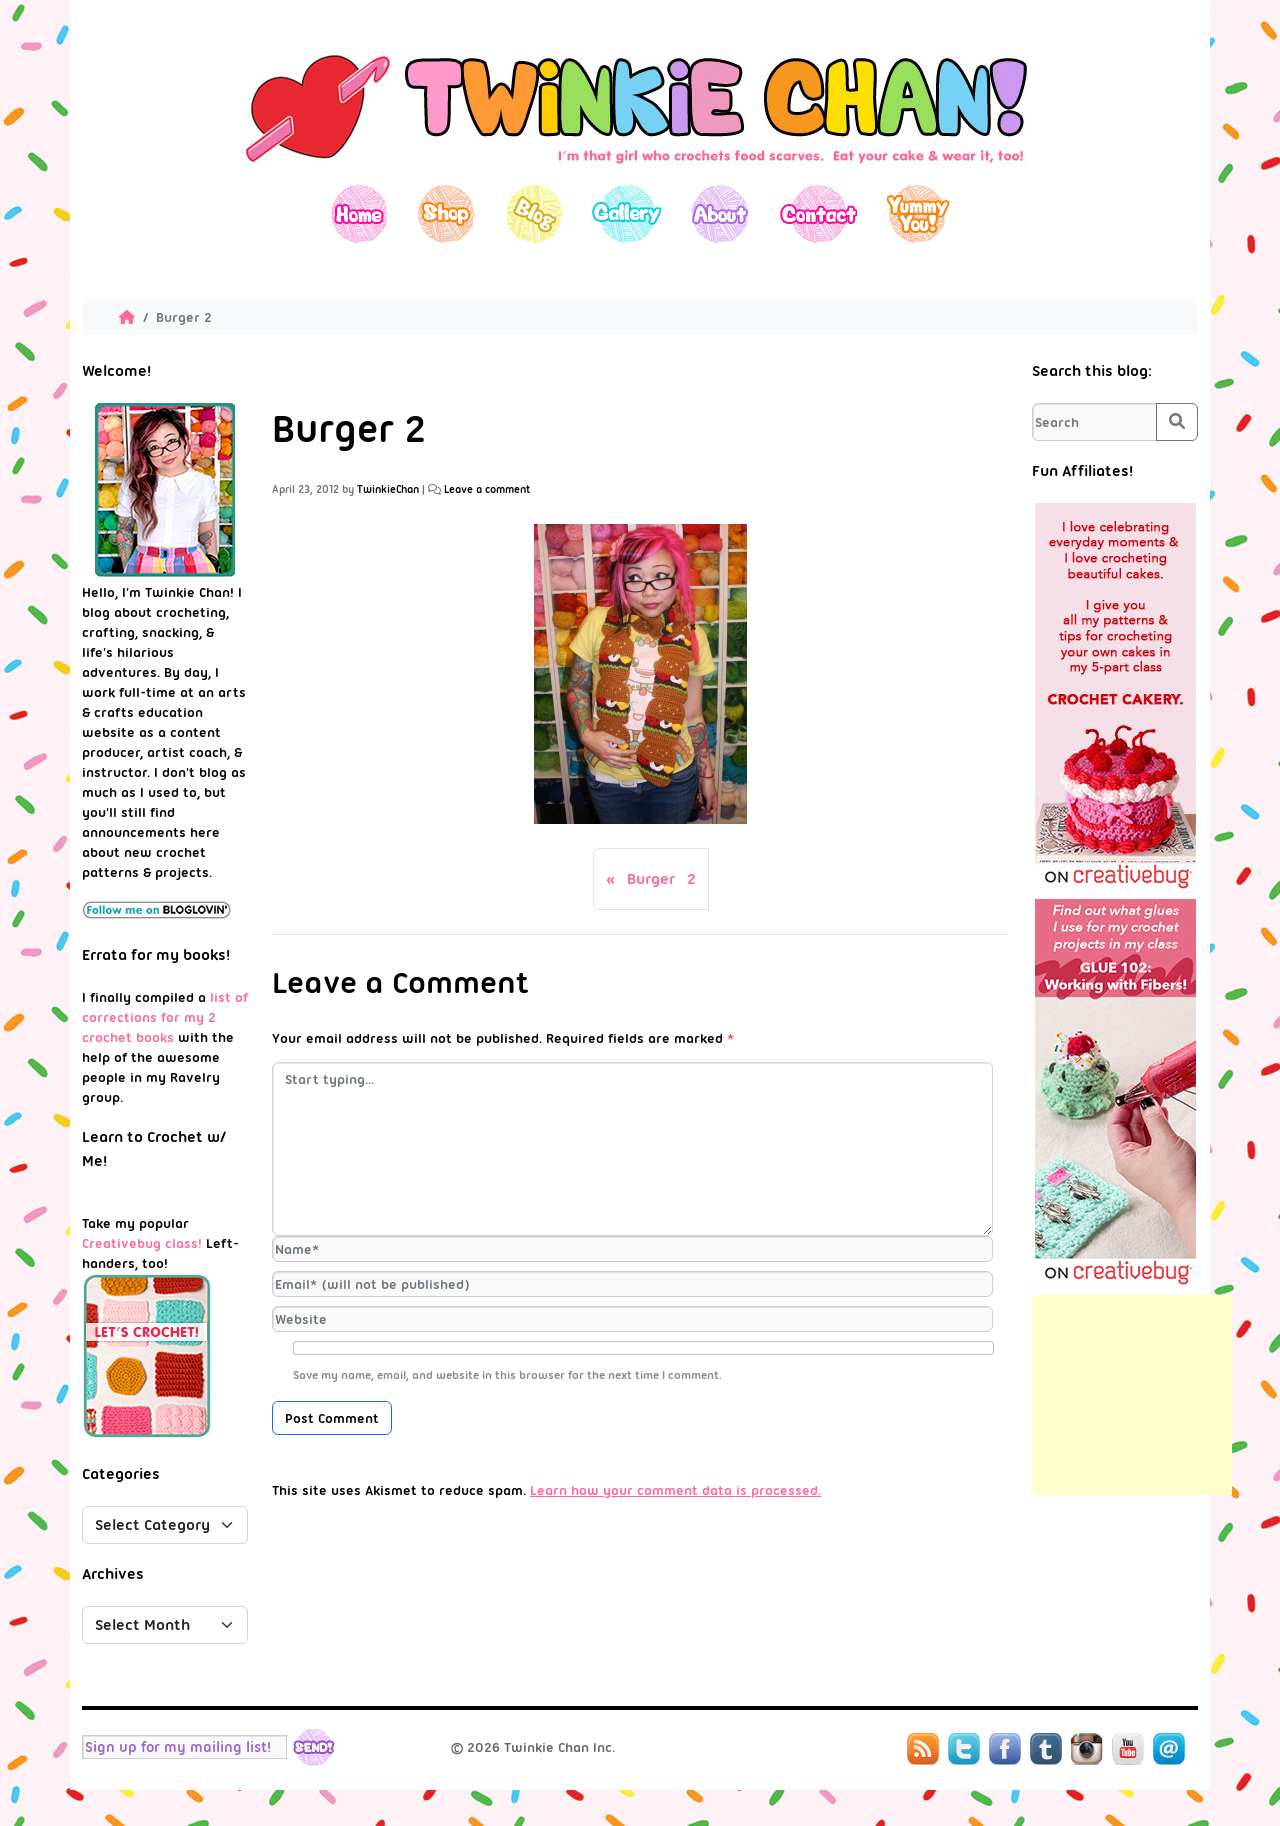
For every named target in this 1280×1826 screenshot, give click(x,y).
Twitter (964, 1749)
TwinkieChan (388, 489)
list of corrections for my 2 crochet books (165, 1017)
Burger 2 (661, 879)
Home (359, 213)
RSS (923, 1749)
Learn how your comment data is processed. (675, 1490)
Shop (446, 213)
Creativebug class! (142, 1243)
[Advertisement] (1132, 1395)
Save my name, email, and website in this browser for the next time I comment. (507, 1375)
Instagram (1087, 1749)
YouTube (1128, 1749)
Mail (1169, 1749)
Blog (533, 213)
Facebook (1005, 1749)
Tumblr (1046, 1749)
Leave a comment (487, 489)
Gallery (626, 213)
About (719, 213)
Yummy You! (918, 213)
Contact (817, 213)
